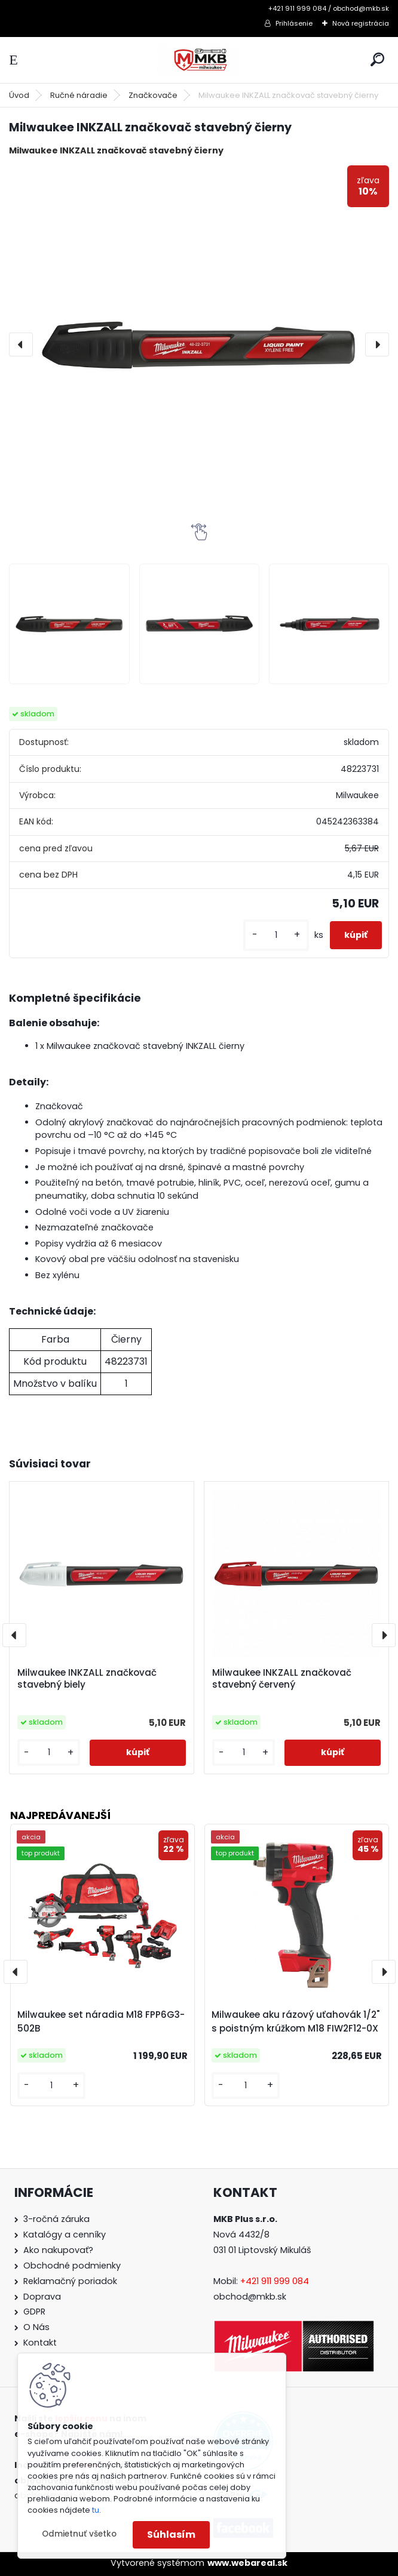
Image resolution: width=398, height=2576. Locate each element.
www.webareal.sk (247, 2563)
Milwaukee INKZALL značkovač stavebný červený (281, 1679)
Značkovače (152, 95)
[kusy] (276, 935)
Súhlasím (171, 2534)
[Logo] (199, 60)
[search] (377, 59)
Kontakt (40, 2343)
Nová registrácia (360, 23)
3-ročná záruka (56, 2219)
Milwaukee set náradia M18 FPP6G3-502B (101, 2021)
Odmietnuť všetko (79, 2534)
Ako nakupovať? (58, 2250)
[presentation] (21, 344)
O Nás (36, 2327)
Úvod (19, 95)
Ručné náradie (79, 95)
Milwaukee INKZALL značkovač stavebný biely (87, 1679)
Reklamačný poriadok (70, 2281)
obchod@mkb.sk (249, 2297)
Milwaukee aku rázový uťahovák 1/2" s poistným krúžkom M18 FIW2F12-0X (295, 2021)
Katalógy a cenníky (64, 2234)
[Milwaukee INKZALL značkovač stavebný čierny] (199, 344)
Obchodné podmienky (72, 2266)
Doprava (42, 2297)
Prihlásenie (294, 23)
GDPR (34, 2312)
